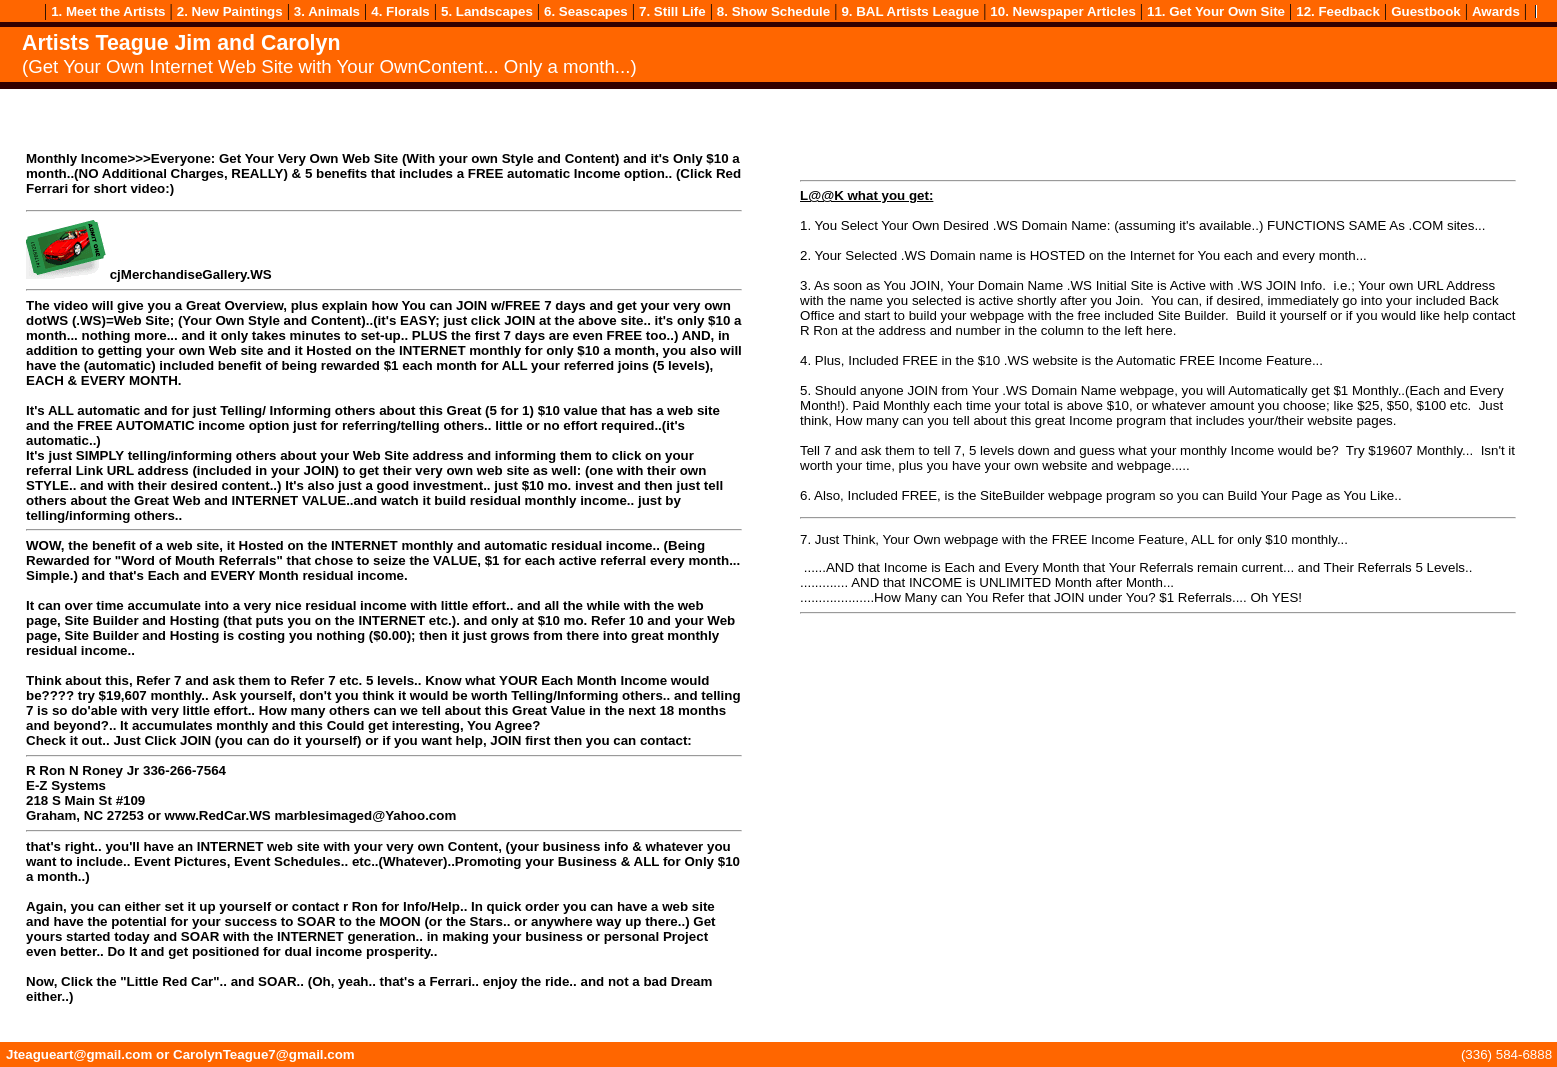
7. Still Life (672, 11)
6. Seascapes (586, 11)
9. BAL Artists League (910, 11)
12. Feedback (1338, 11)
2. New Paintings (230, 11)
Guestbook (1426, 11)
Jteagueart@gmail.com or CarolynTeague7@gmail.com (180, 1054)
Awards (1496, 11)
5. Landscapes (487, 11)
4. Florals (400, 11)
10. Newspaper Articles (1062, 11)
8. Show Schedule (773, 11)
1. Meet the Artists (108, 11)
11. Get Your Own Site (1216, 11)
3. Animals (327, 11)
